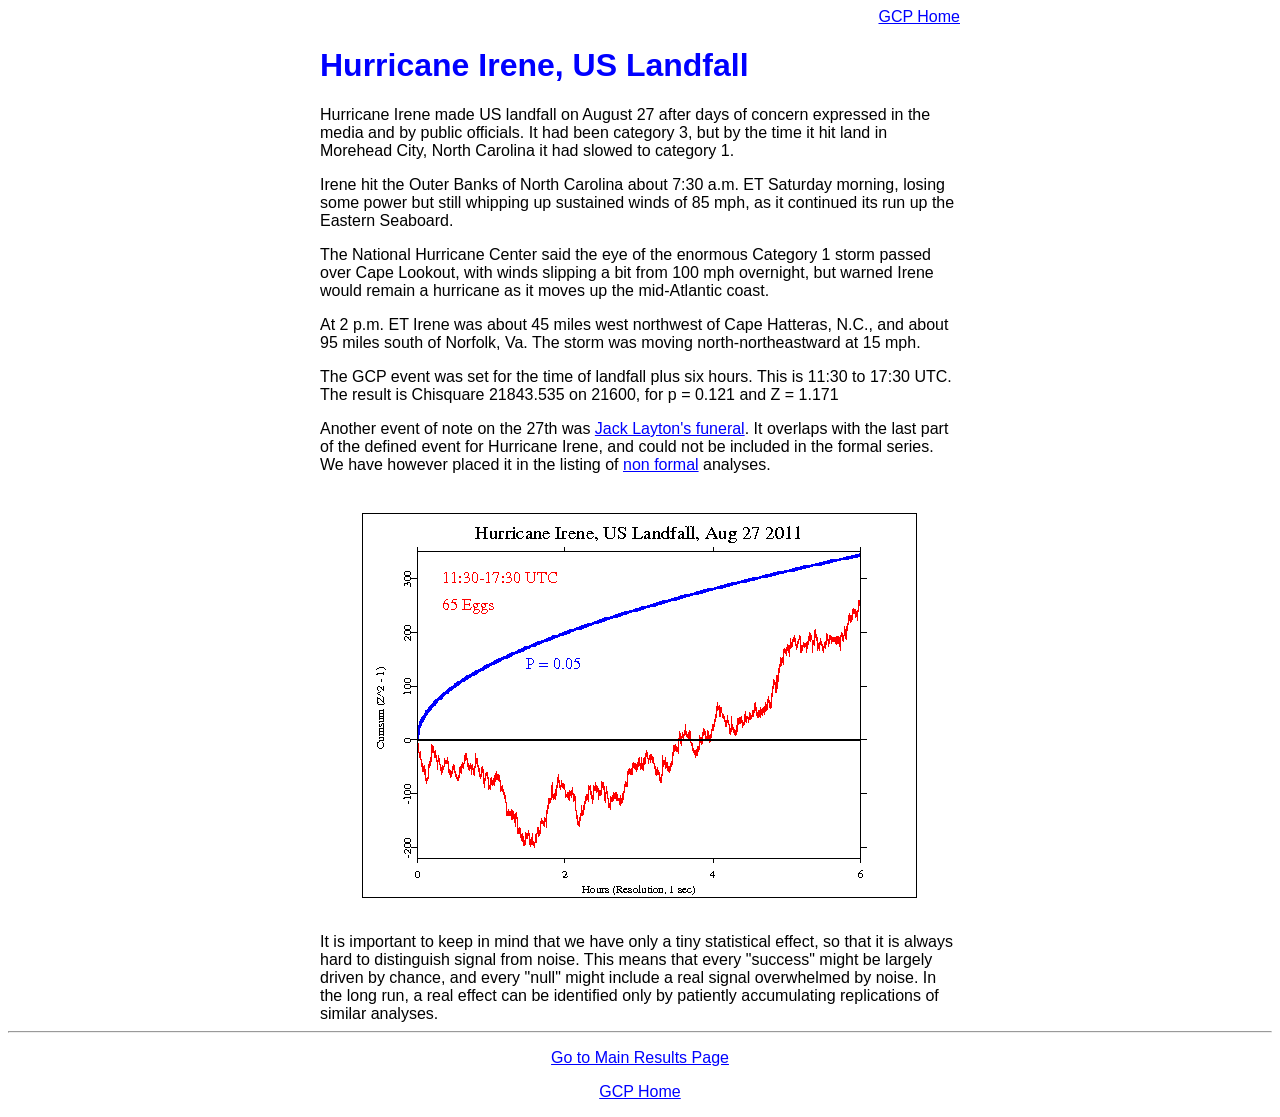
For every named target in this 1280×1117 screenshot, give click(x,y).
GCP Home (919, 16)
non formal (661, 464)
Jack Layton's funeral (670, 428)
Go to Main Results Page (640, 1057)
